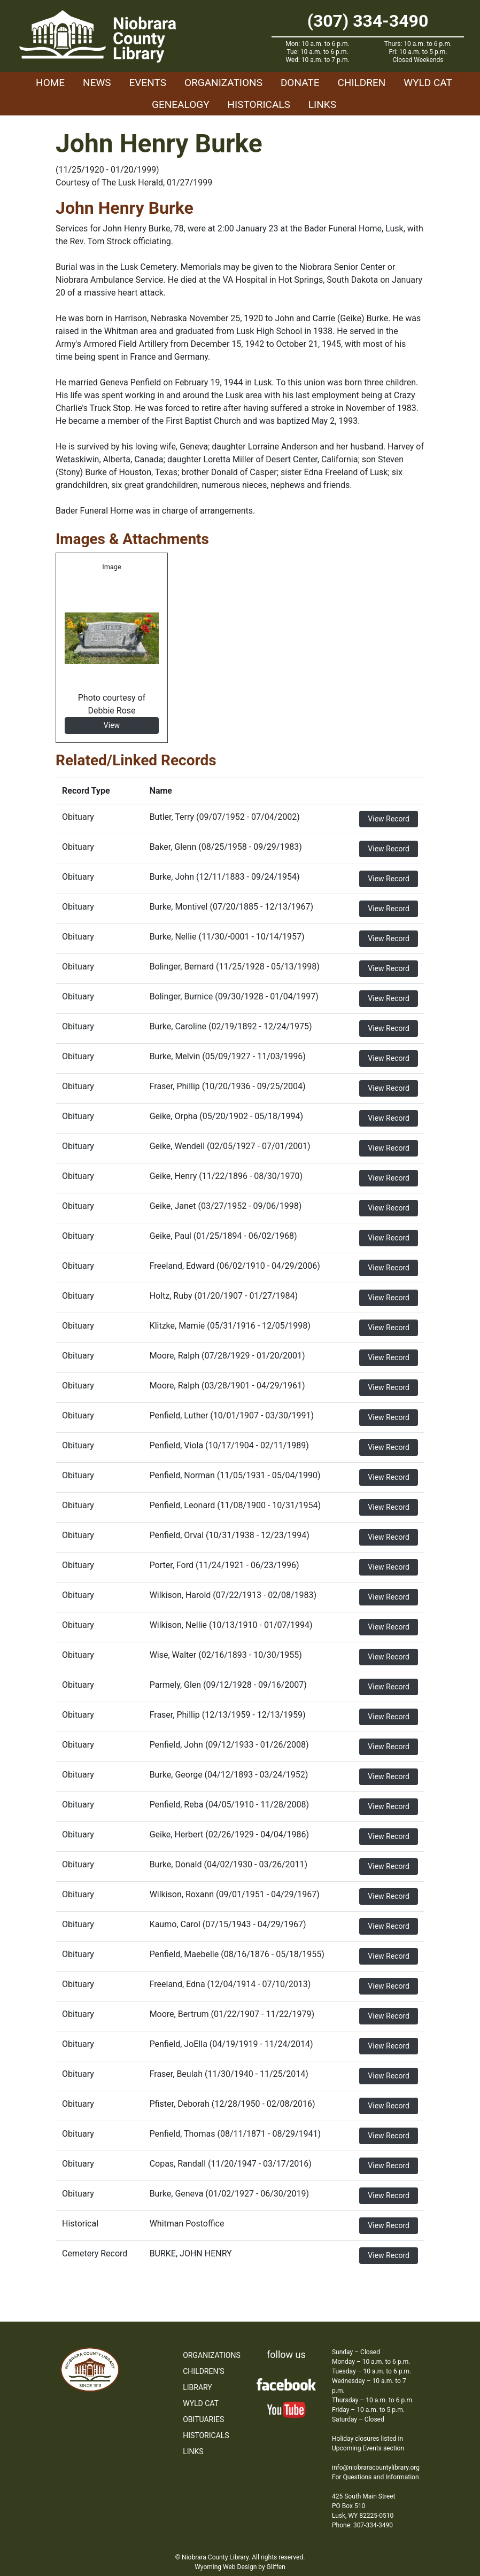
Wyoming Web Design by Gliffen (240, 2567)
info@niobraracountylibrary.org (376, 2467)
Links (322, 104)
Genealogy (181, 104)
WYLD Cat (428, 82)
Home (50, 82)
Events (147, 82)
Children (361, 82)
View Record (388, 818)
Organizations (223, 82)
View (112, 725)
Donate (300, 82)
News (97, 82)
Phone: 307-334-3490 (362, 2525)
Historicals (259, 104)
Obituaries (203, 2419)
